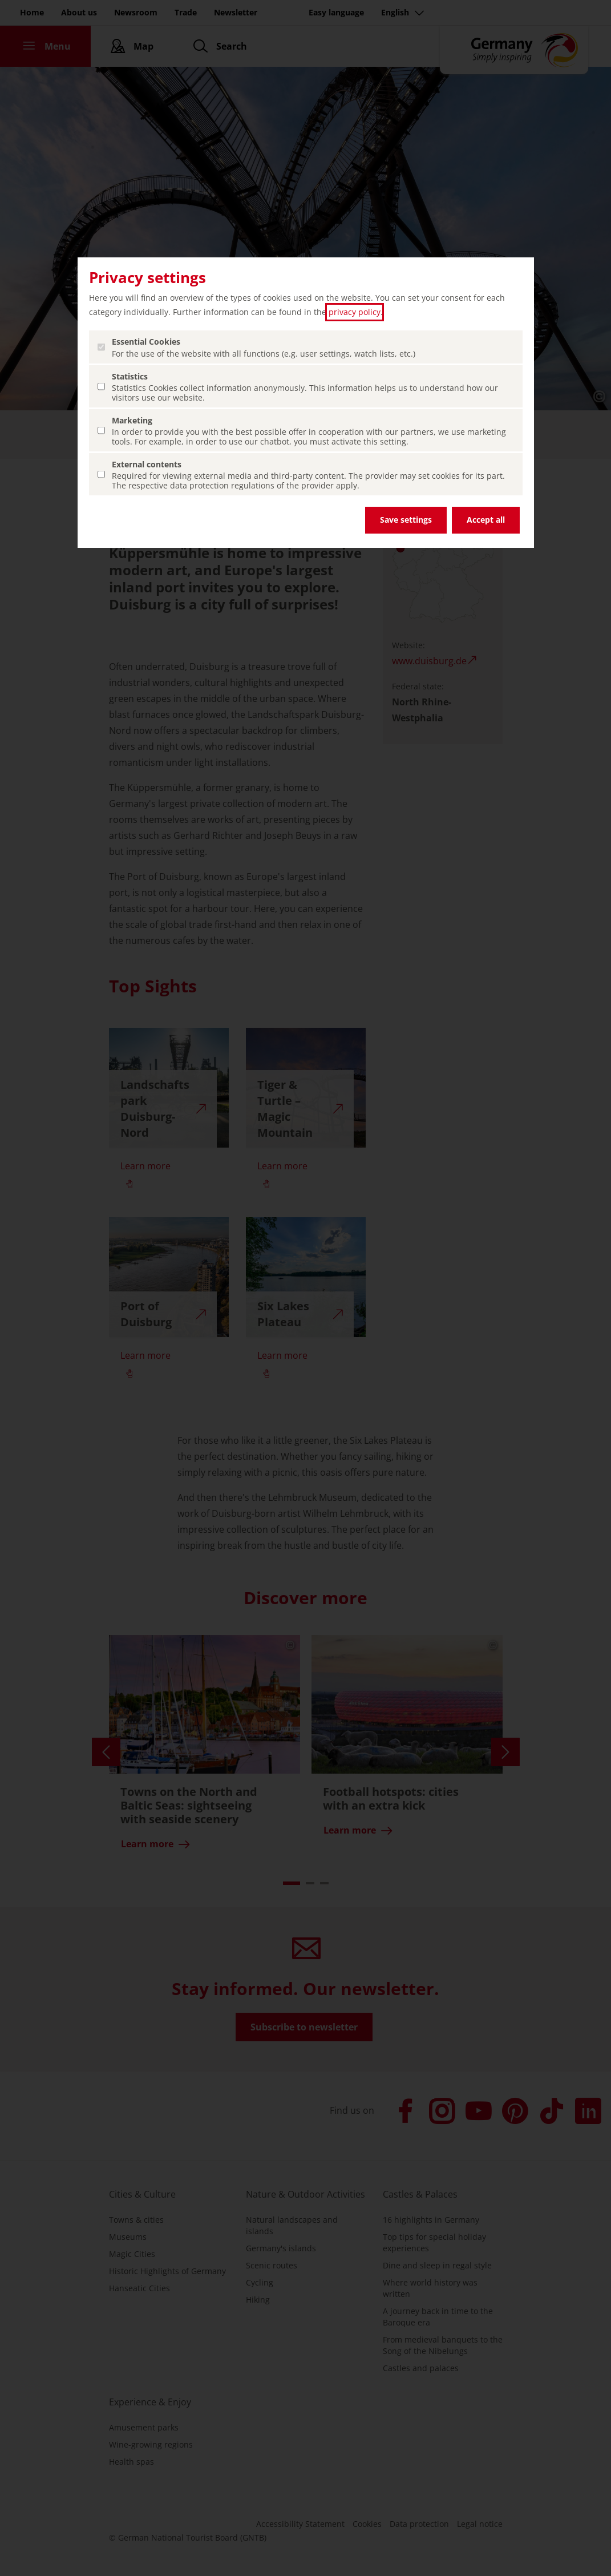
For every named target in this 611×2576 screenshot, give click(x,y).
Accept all (486, 519)
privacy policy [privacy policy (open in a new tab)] (355, 311)
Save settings (406, 519)
